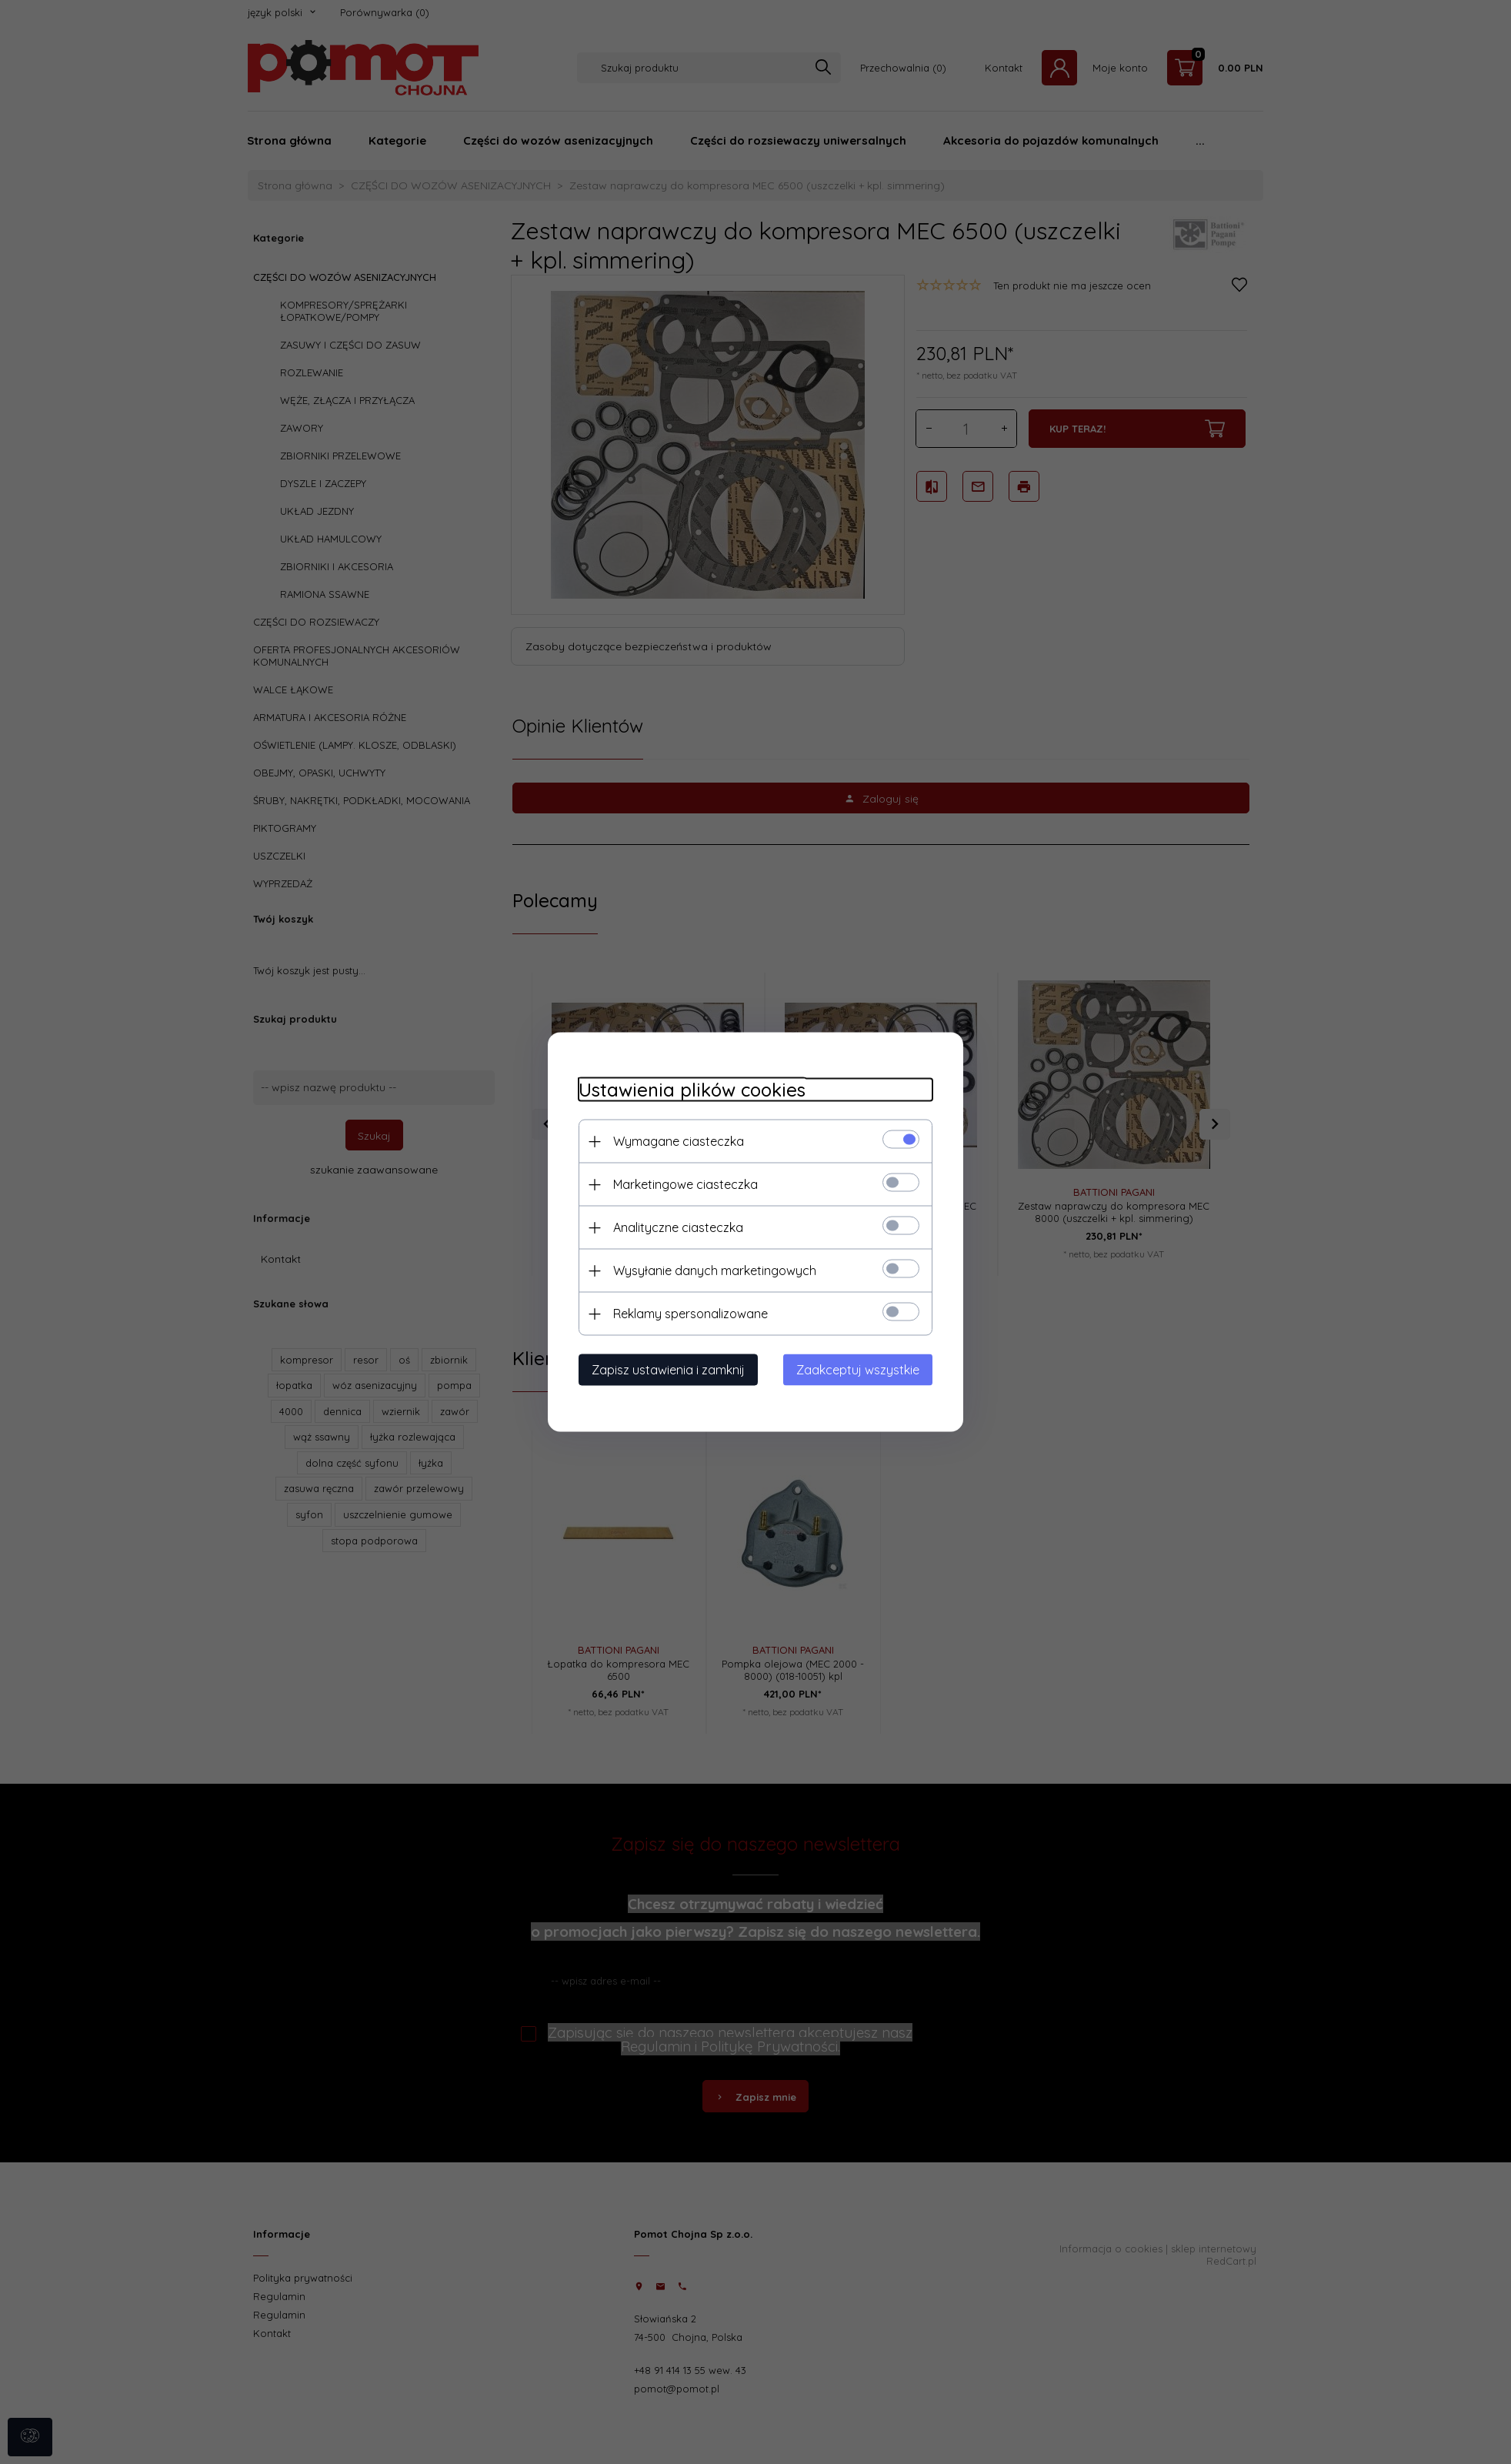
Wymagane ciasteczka (678, 1141)
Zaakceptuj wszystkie (857, 1369)
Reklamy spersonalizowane (690, 1313)
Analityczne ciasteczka (678, 1227)
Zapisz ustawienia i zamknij (668, 1369)
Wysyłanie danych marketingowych (714, 1270)
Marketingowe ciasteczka (685, 1184)
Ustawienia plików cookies (692, 1090)
